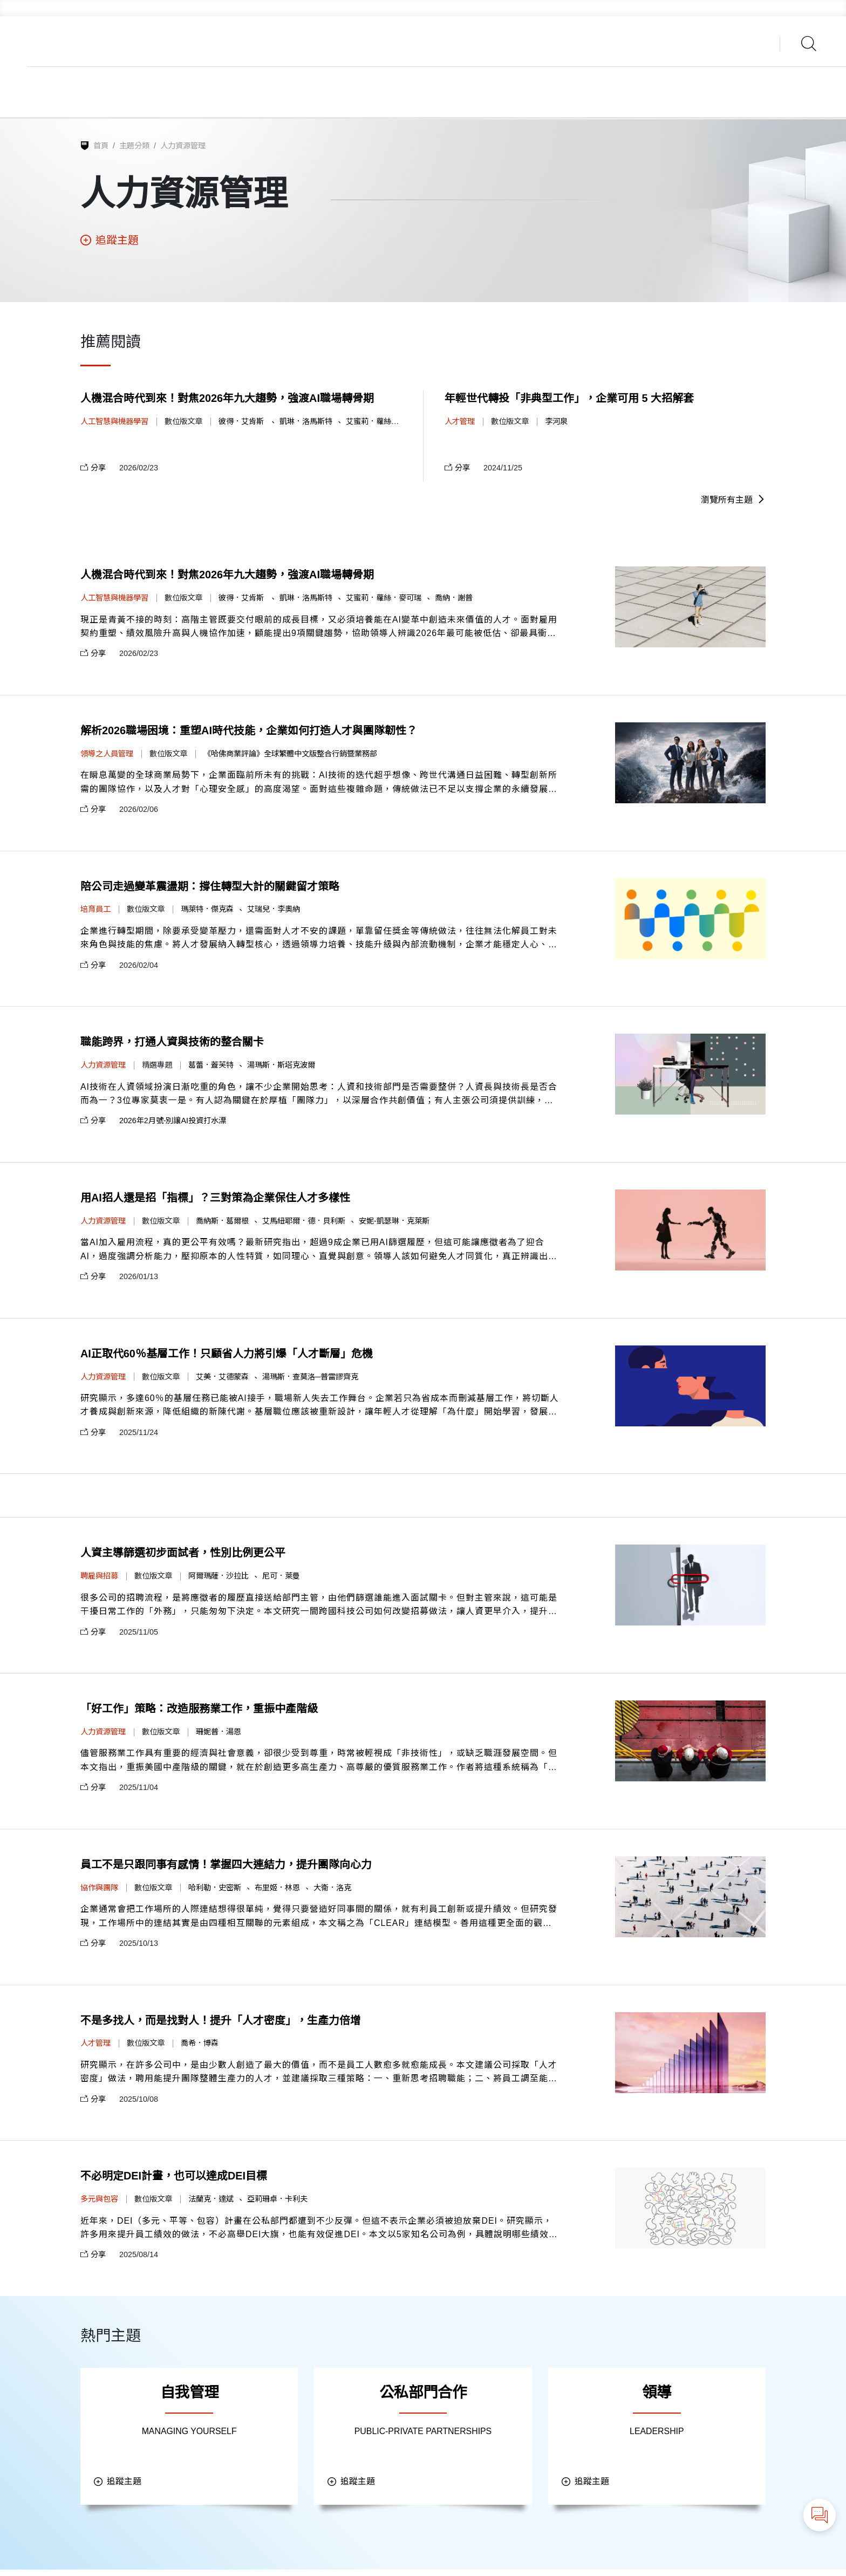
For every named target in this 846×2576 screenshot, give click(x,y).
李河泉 (556, 422)
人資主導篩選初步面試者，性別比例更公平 (182, 1556)
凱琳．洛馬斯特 (305, 422)
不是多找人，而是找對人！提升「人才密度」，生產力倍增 (220, 2024)
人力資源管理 (183, 145)
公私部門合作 (423, 2397)
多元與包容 (99, 2203)
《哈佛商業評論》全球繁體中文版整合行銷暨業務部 (290, 754)
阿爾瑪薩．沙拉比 (218, 1578)
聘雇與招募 (99, 1578)
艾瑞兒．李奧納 (273, 910)
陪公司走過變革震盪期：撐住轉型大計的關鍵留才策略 (209, 887)
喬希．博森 (200, 2046)
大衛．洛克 (332, 1891)
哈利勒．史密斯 (214, 1891)
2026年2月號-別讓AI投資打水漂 (172, 1122)
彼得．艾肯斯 (242, 422)
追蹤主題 (109, 241)
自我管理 (189, 2397)
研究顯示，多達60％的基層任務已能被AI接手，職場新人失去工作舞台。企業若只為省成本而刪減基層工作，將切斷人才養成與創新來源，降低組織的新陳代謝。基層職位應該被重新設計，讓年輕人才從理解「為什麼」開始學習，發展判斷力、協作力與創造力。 (319, 1408)
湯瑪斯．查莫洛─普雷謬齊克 (310, 1379)
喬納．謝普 (454, 598)
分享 (93, 467)
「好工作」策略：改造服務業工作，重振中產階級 (199, 1712)
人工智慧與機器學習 (114, 422)
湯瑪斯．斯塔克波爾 (281, 1066)
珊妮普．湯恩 (218, 1734)
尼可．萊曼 (281, 1578)
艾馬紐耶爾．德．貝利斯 (303, 1222)
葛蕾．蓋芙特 (211, 1066)
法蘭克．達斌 (211, 2203)
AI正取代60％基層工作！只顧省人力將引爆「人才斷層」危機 (226, 1356)
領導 (657, 2397)
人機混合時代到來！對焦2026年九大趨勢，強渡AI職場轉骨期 (227, 399)
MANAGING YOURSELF (189, 2436)
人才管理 (460, 422)
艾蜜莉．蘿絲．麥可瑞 (383, 422)
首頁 (100, 145)
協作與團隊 (99, 1891)
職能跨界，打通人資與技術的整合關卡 (172, 1044)
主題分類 (134, 145)
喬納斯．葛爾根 (222, 1222)
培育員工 (95, 910)
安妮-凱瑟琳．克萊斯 (394, 1222)
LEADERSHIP (657, 2436)
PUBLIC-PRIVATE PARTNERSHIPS (423, 2436)
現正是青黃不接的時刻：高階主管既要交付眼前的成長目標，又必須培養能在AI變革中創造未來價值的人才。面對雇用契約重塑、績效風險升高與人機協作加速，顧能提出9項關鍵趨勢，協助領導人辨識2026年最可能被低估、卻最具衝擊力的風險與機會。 (318, 627)
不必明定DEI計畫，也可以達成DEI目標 (174, 2180)
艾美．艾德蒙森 (222, 1379)
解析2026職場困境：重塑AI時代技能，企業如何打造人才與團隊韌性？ (249, 731)
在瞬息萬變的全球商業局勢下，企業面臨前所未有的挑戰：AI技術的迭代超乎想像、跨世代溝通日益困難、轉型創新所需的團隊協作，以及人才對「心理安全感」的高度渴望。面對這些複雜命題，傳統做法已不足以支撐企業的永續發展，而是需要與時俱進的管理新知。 (318, 784)
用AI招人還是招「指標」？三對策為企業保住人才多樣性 (215, 1200)
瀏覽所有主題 (733, 500)
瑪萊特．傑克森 (207, 910)
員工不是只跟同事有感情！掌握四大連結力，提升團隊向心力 (226, 1868)
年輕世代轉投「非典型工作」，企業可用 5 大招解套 (569, 399)
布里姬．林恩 (277, 1891)
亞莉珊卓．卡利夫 (277, 2203)
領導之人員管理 (106, 754)
